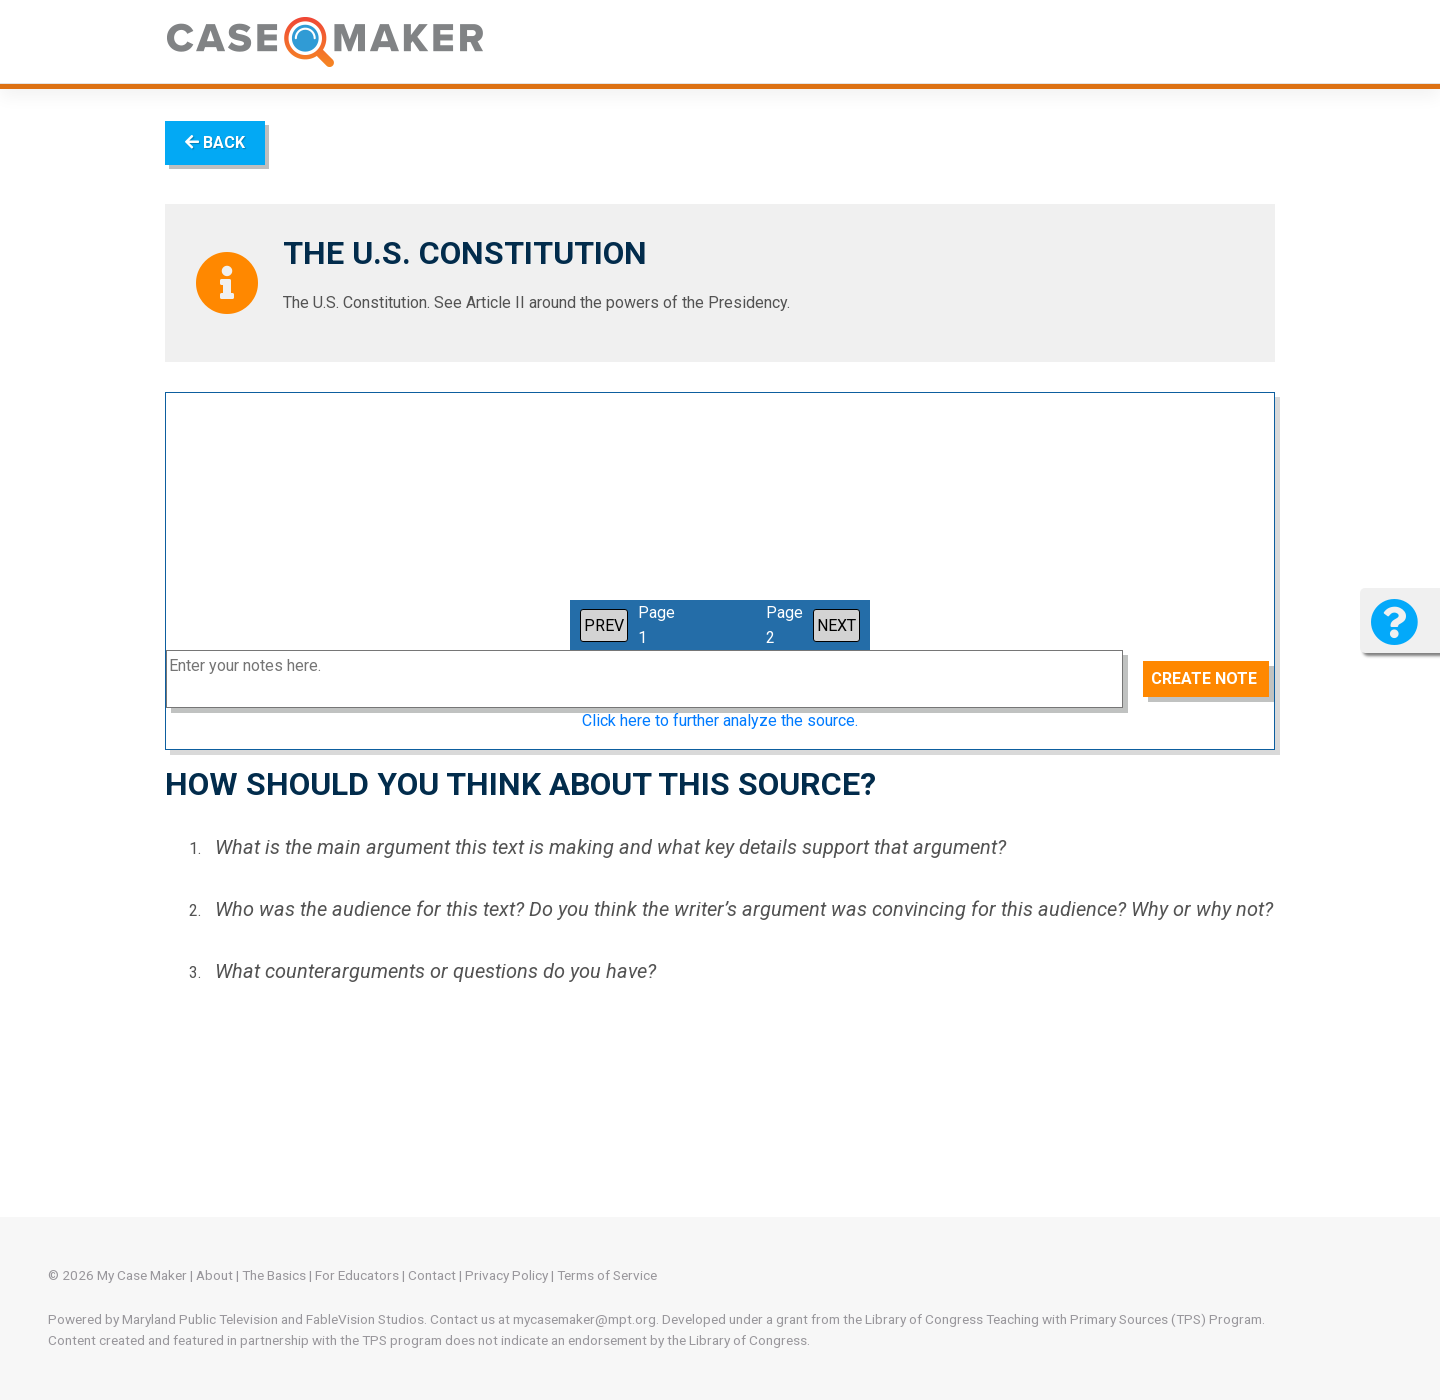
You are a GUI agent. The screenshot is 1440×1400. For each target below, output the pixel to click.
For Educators (357, 1275)
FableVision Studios (365, 1319)
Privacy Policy (506, 1275)
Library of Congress (924, 1319)
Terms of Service (607, 1275)
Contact (432, 1275)
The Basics (274, 1275)
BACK (215, 142)
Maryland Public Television (200, 1319)
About (214, 1275)
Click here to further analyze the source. (720, 720)
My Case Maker (142, 1275)
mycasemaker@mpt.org (584, 1319)
